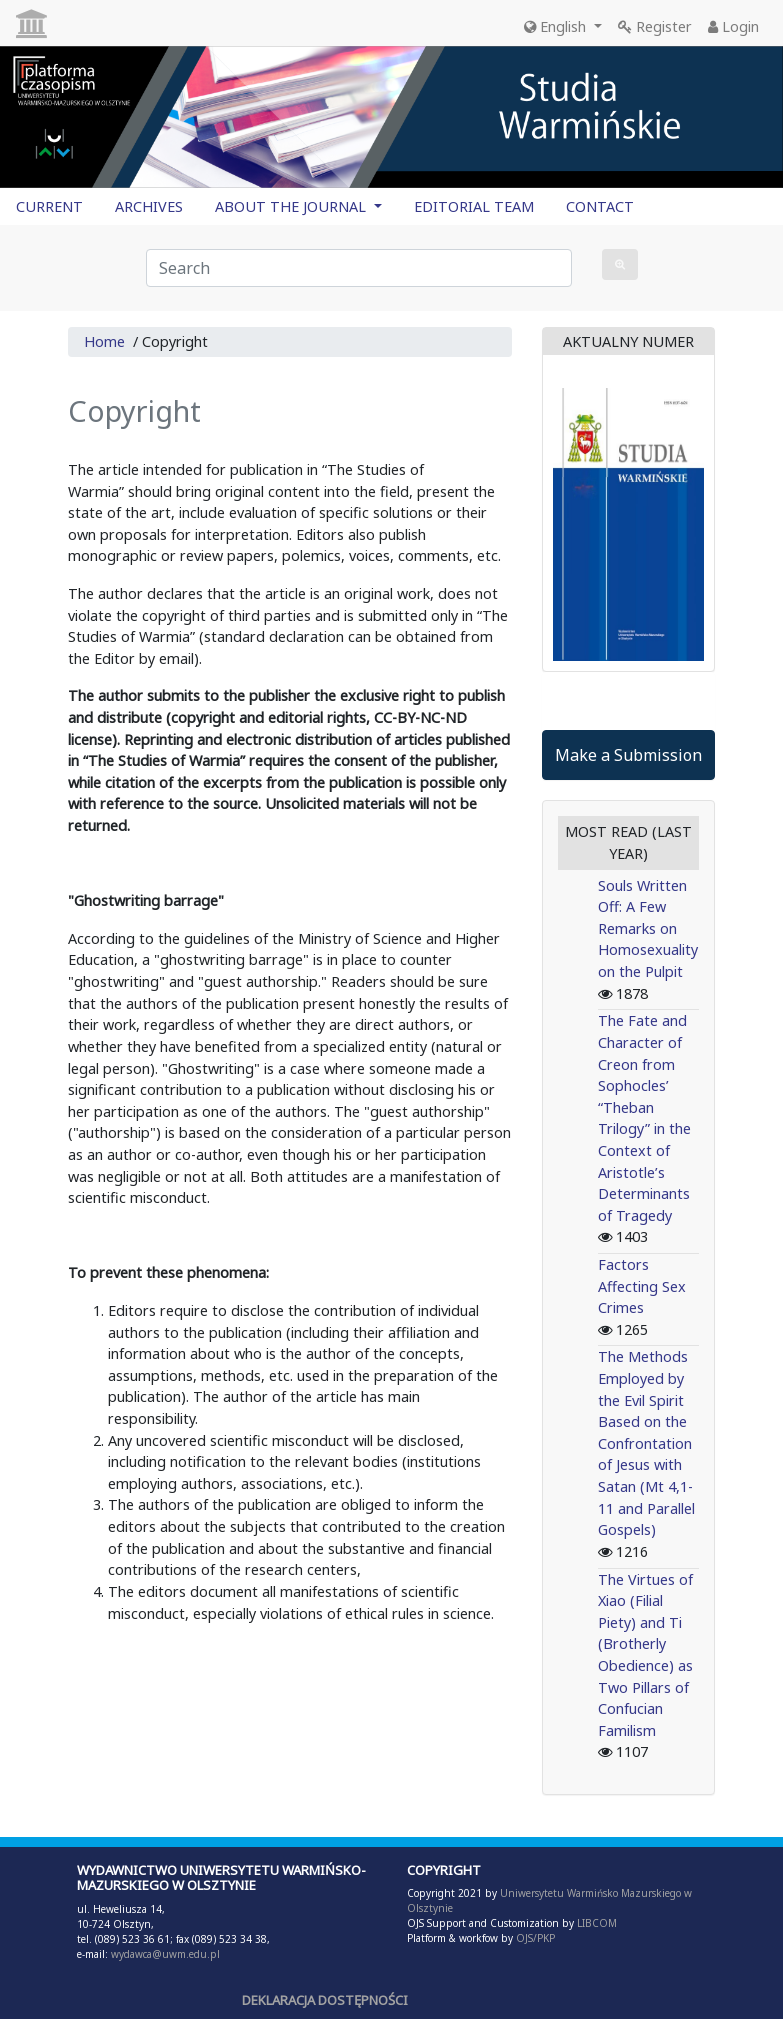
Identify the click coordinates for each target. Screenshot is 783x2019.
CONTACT (600, 206)
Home (104, 341)
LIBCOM (597, 1923)
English (557, 26)
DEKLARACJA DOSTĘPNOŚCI (325, 2000)
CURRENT (49, 206)
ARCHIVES (149, 206)
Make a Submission (628, 755)
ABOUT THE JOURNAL (292, 206)
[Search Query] (359, 268)
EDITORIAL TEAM (474, 206)
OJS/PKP (534, 1938)
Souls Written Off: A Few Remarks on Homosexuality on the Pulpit (648, 928)
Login (733, 26)
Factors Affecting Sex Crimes (642, 1286)
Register (655, 26)
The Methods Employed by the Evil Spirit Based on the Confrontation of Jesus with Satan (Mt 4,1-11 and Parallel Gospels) (646, 1443)
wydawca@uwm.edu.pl (165, 1954)
